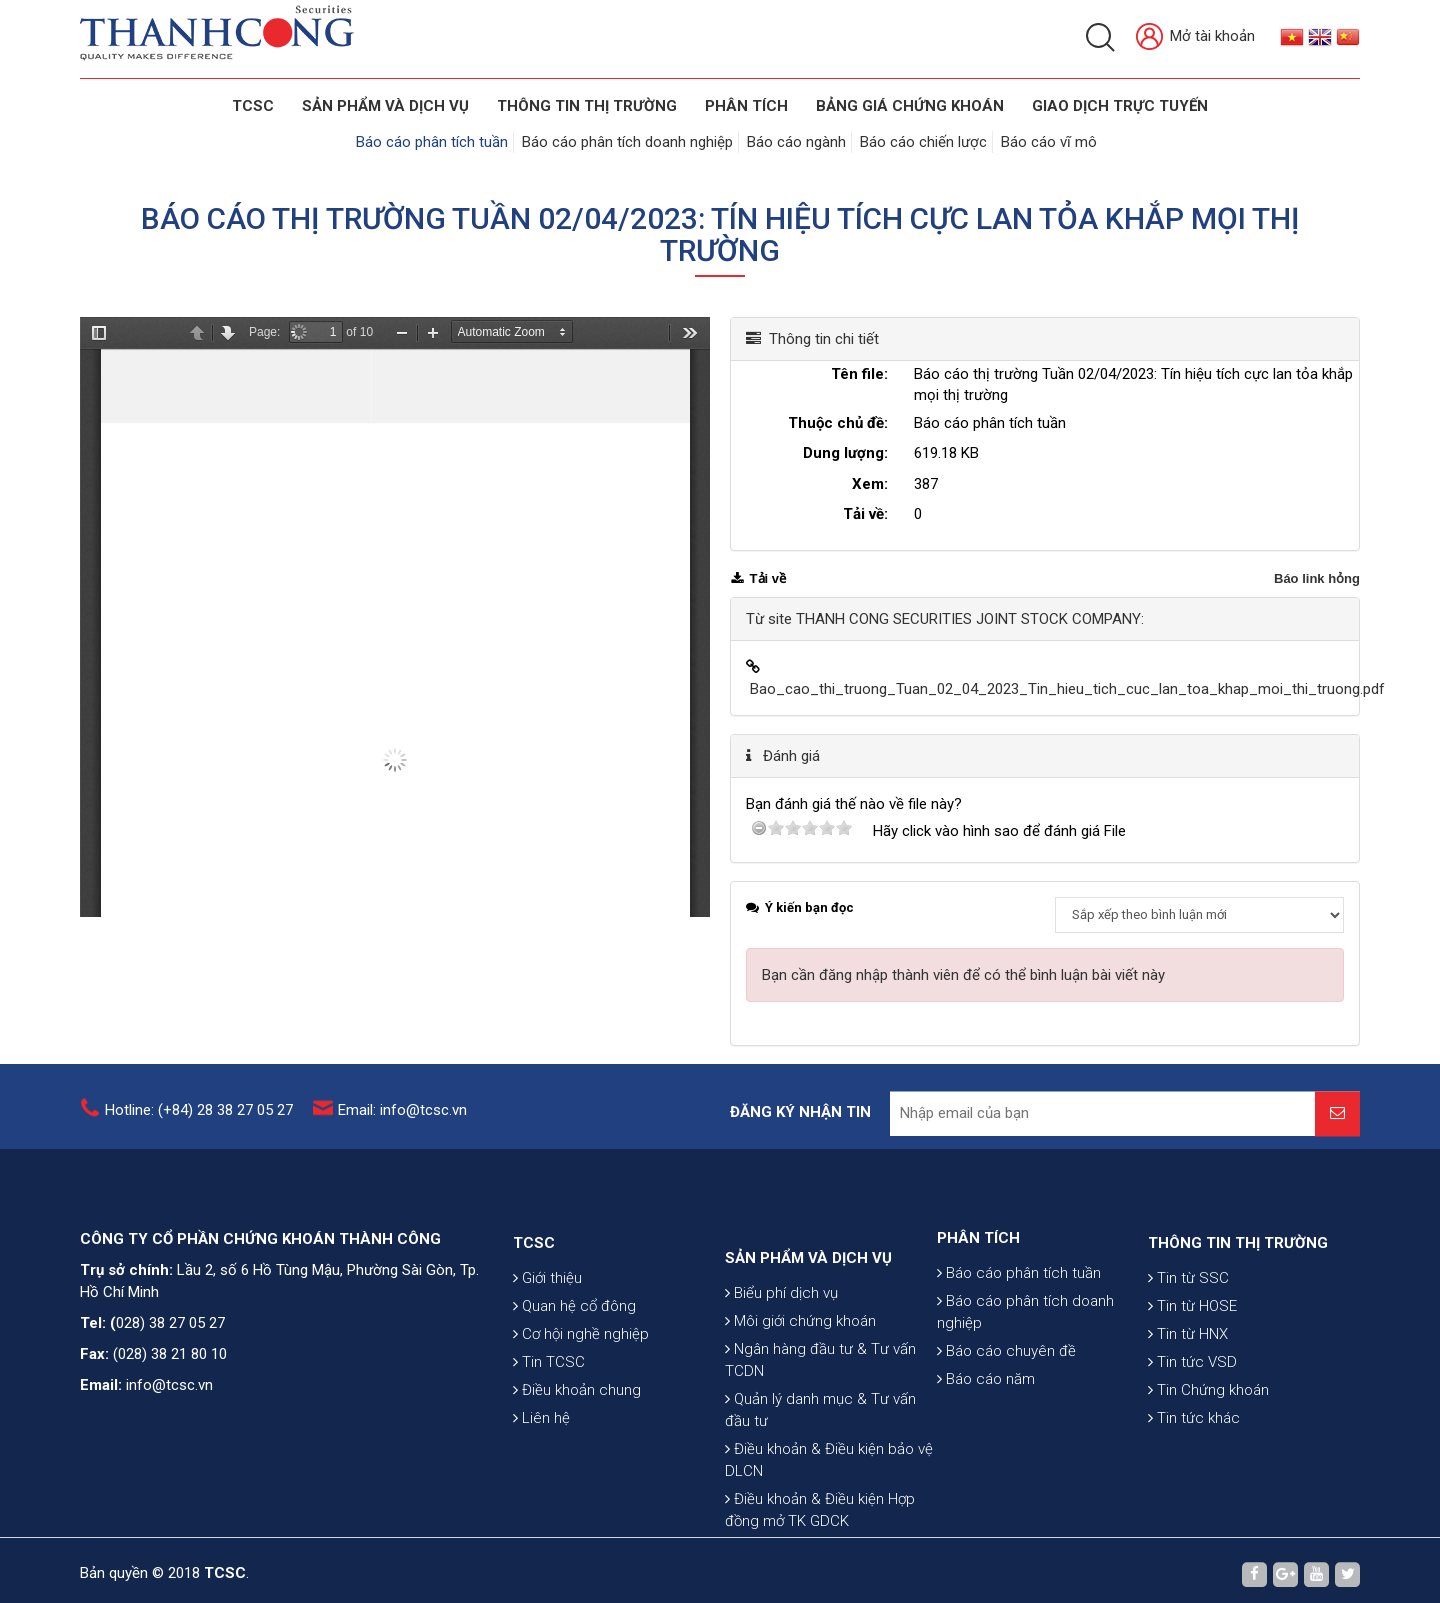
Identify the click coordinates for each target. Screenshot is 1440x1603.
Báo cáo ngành (796, 142)
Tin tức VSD (1192, 1419)
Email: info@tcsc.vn (402, 1119)
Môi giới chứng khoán (800, 1404)
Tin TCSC (549, 1419)
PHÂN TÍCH (978, 1285)
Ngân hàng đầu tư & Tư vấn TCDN (820, 1443)
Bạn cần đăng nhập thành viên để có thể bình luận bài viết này (963, 975)
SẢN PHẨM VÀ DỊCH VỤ (385, 106)
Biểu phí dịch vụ (781, 1376)
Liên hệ (541, 1475)
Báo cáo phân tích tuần (432, 142)
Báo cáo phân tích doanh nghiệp (627, 142)
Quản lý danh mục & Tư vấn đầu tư (820, 1493)
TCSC (253, 106)
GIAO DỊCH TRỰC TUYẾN (1120, 106)
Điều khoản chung (577, 1447)
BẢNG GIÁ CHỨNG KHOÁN (910, 106)
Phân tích (746, 106)
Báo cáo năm (986, 1426)
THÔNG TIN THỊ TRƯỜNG (587, 106)
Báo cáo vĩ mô (1049, 142)
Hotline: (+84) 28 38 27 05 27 (199, 1119)
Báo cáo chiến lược (923, 142)
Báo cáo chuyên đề (1006, 1398)
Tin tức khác (1194, 1475)
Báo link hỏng (1317, 578)
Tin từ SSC (1188, 1335)
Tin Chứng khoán (1208, 1447)
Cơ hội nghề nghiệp (581, 1391)
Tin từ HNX (1188, 1391)
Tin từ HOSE (1192, 1363)
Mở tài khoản (1195, 37)
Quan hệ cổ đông (574, 1363)
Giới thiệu (547, 1335)
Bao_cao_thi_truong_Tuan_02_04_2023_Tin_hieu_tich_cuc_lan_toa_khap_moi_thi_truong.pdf (1067, 689)
